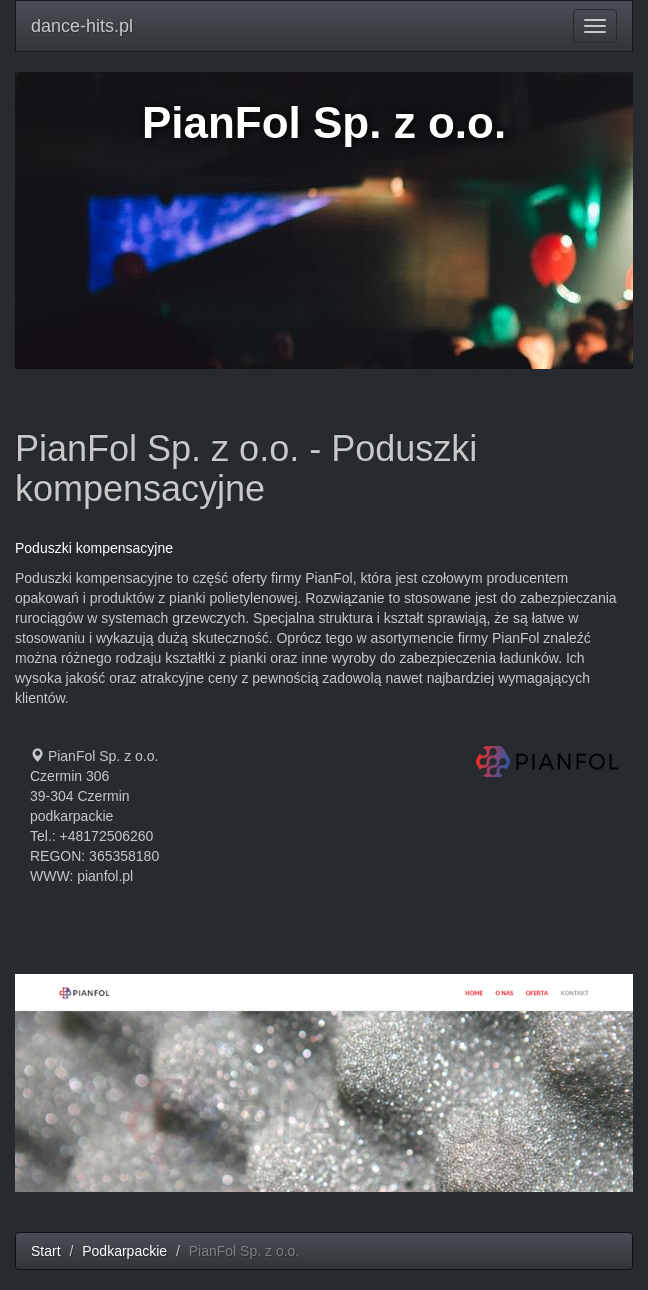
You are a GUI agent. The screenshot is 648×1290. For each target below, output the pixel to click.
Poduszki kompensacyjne (94, 548)
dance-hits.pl (82, 26)
